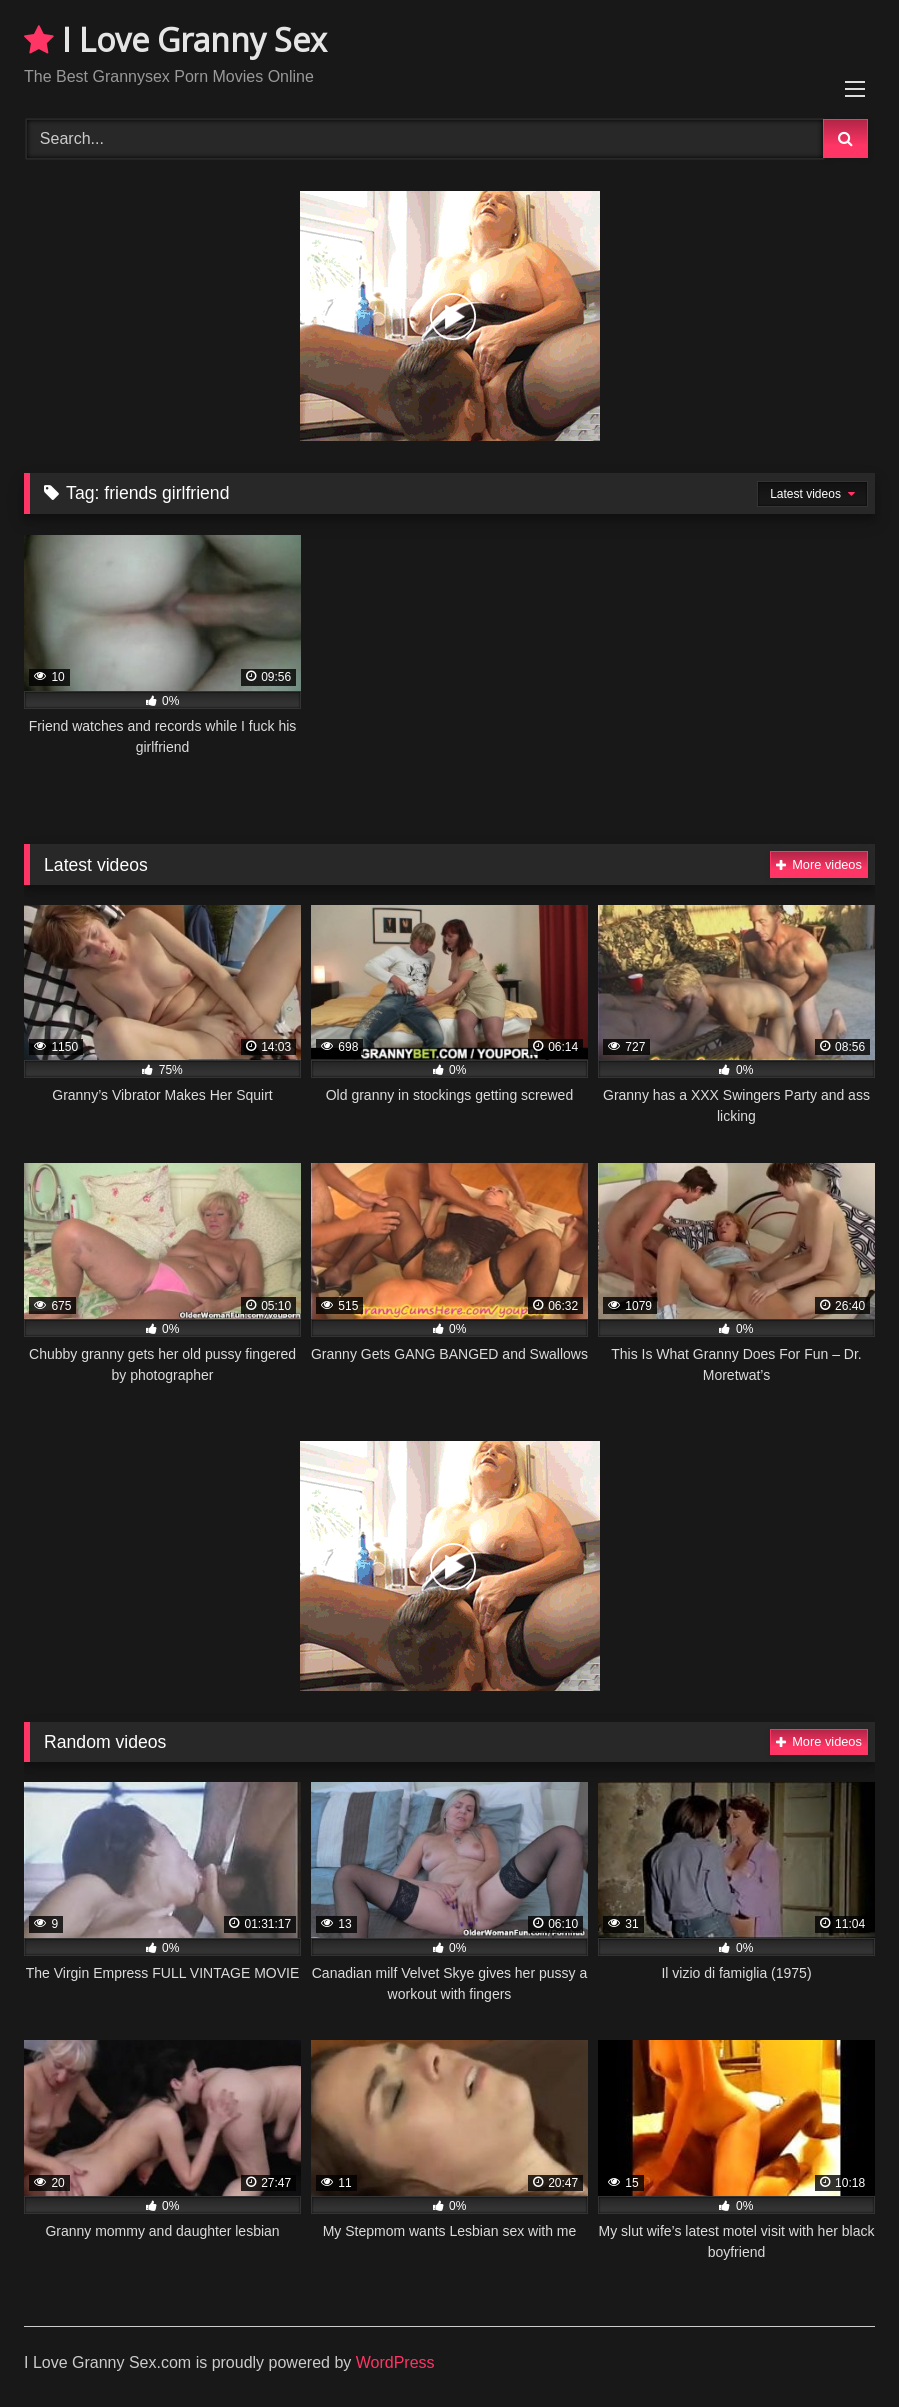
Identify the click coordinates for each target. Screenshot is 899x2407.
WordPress (395, 2362)
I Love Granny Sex (175, 39)
